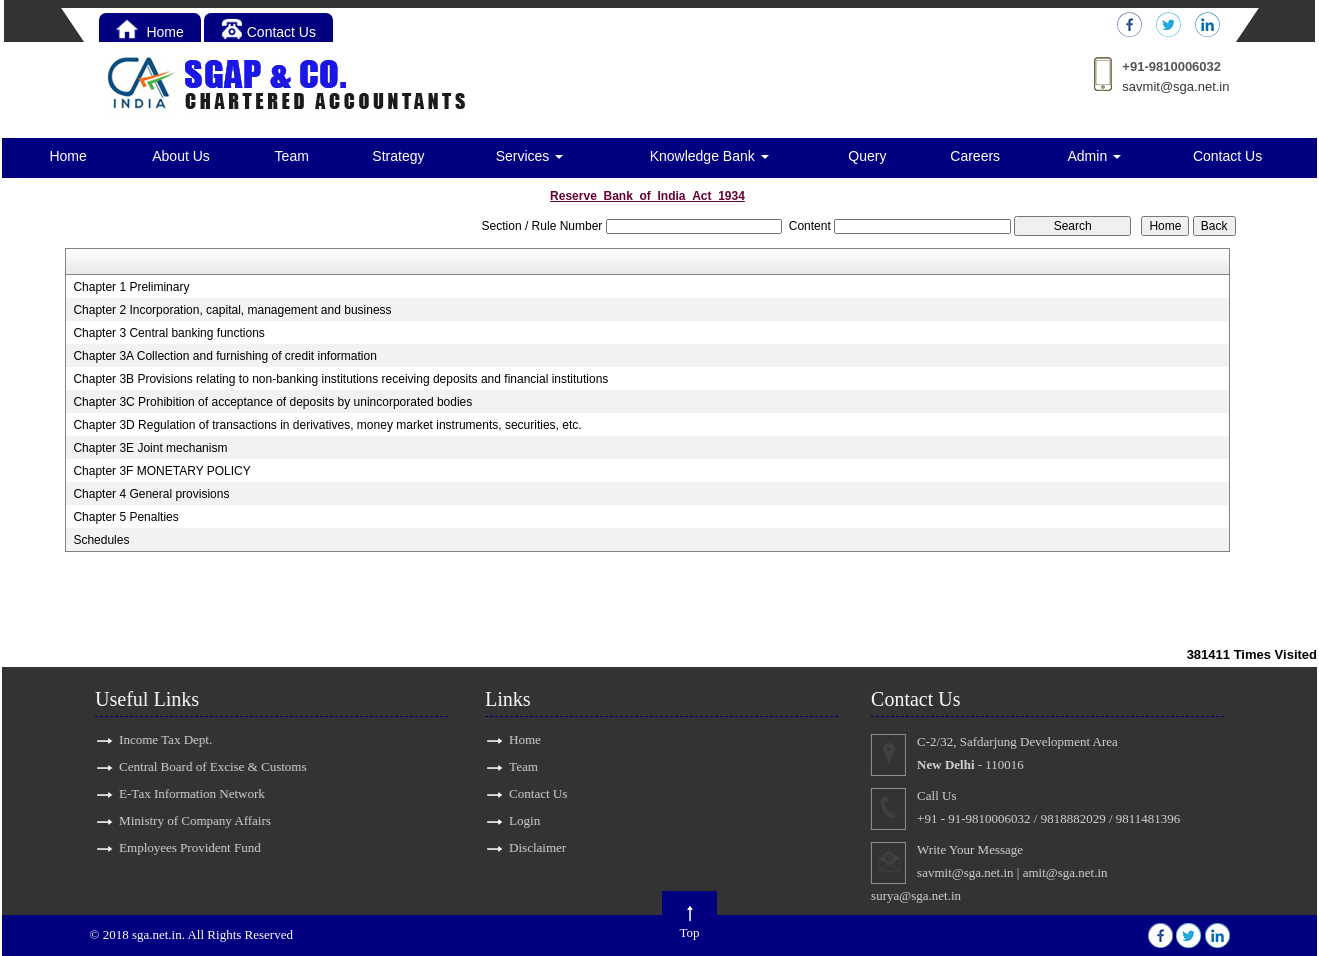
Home (150, 32)
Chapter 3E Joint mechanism (150, 448)
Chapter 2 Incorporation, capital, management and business (232, 310)
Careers (975, 156)
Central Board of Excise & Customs (200, 766)
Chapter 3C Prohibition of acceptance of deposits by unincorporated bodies (272, 402)
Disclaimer (525, 847)
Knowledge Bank (709, 156)
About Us (181, 156)
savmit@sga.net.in (1175, 86)
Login (512, 820)
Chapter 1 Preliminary (131, 287)
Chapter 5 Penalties (125, 517)
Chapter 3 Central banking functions (168, 333)
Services (530, 156)
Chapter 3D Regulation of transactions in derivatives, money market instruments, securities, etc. (327, 425)
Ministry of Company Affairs (183, 820)
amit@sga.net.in (1077, 872)
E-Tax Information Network (180, 793)
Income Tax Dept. (153, 739)
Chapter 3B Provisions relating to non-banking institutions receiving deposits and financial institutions (340, 379)
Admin (1095, 156)
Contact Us (268, 32)
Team (292, 156)
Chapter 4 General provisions (151, 494)
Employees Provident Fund (178, 847)
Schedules (101, 540)
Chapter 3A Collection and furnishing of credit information (225, 356)
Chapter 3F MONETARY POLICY (161, 471)
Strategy (398, 156)
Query (867, 156)
